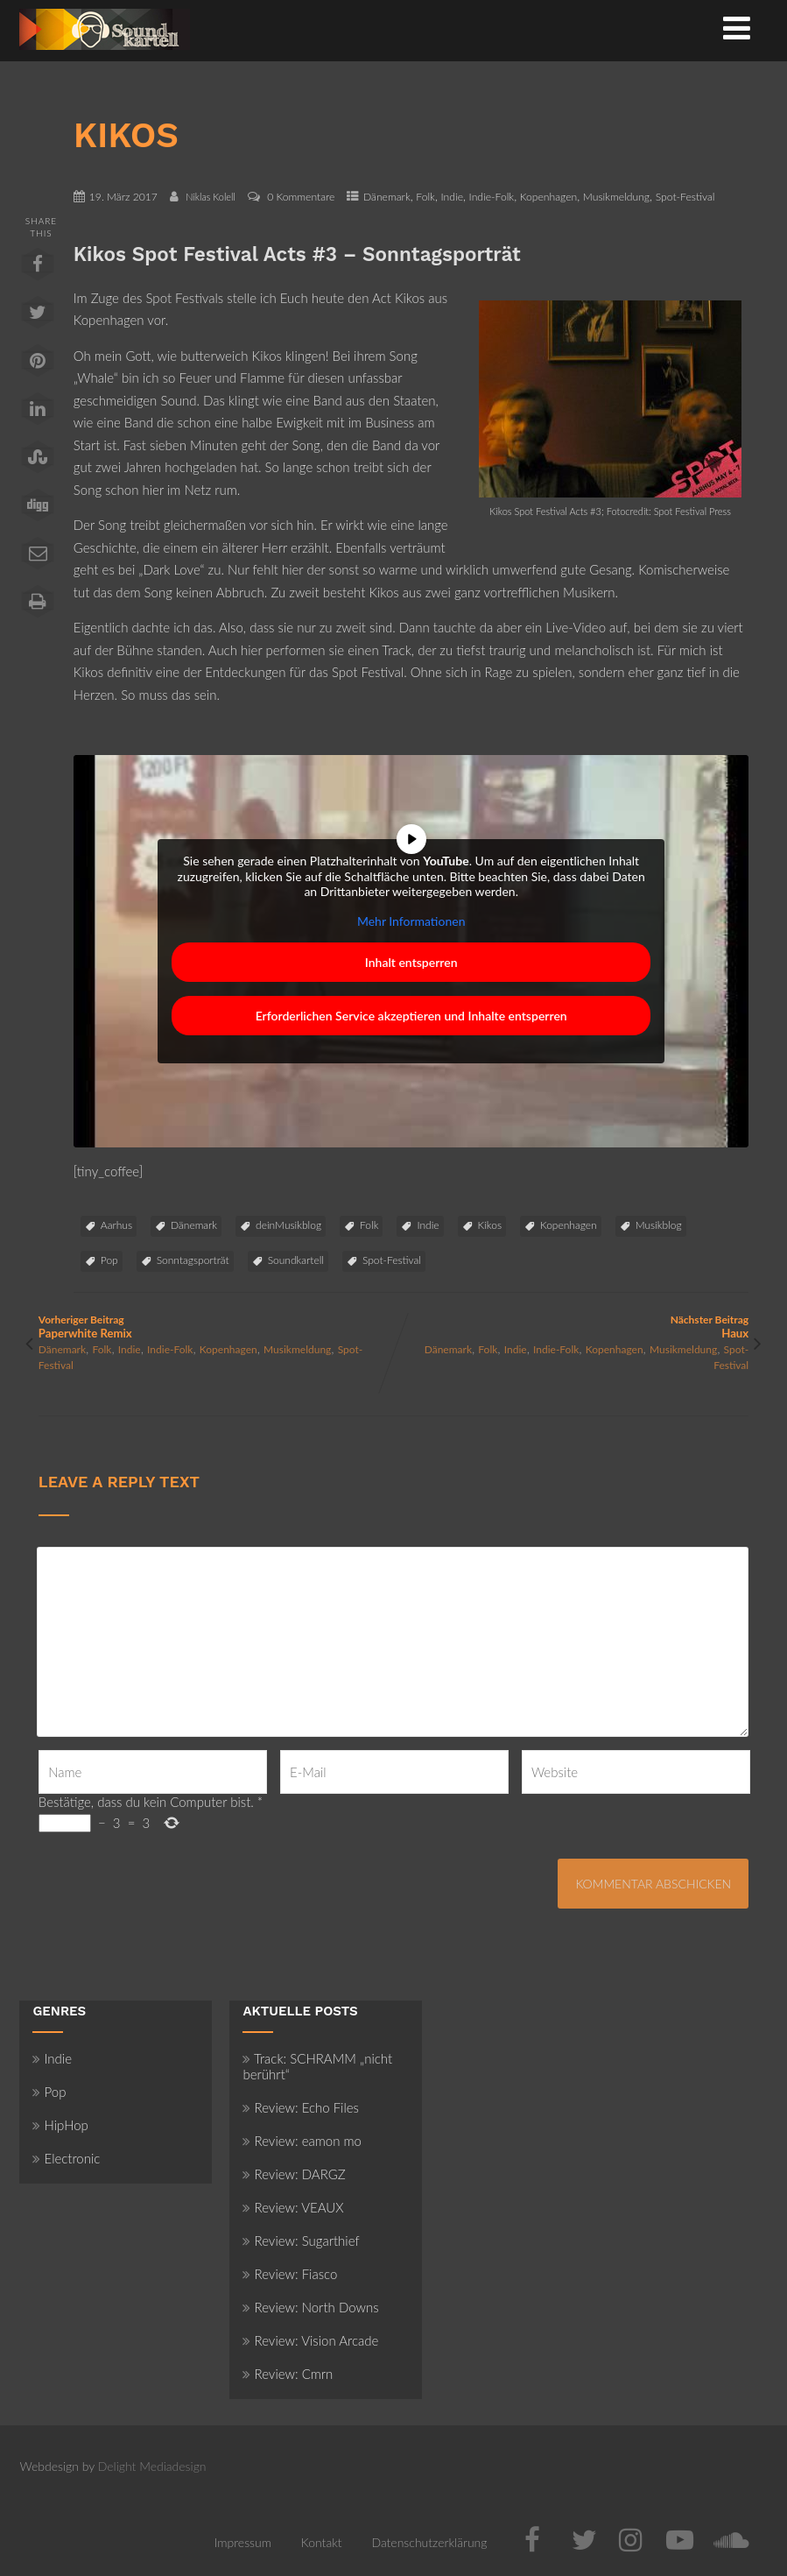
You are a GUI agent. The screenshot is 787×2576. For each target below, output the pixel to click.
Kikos (490, 1225)
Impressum (242, 2542)
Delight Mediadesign (152, 2466)
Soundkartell (296, 1260)
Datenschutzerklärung (429, 2542)
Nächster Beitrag (571, 1326)
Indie (452, 196)
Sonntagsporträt (193, 1260)
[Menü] (736, 27)
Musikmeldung (616, 196)
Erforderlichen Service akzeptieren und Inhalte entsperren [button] (410, 1015)
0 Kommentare (300, 196)
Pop (109, 1260)
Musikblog (659, 1225)
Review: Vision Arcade (310, 2340)
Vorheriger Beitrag (216, 1326)
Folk (425, 196)
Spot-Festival (685, 196)
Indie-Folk (492, 196)
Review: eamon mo (302, 2141)
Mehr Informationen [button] (411, 920)
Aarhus (116, 1225)
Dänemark (387, 196)
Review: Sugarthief (300, 2240)
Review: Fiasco (289, 2274)
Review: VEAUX (292, 2207)
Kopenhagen (548, 196)
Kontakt (321, 2542)
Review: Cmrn (287, 2374)
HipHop (60, 2125)
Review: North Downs (310, 2307)
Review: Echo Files (300, 2107)
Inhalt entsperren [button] (411, 962)
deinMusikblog (288, 1225)
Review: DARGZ (293, 2174)
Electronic (66, 2158)
